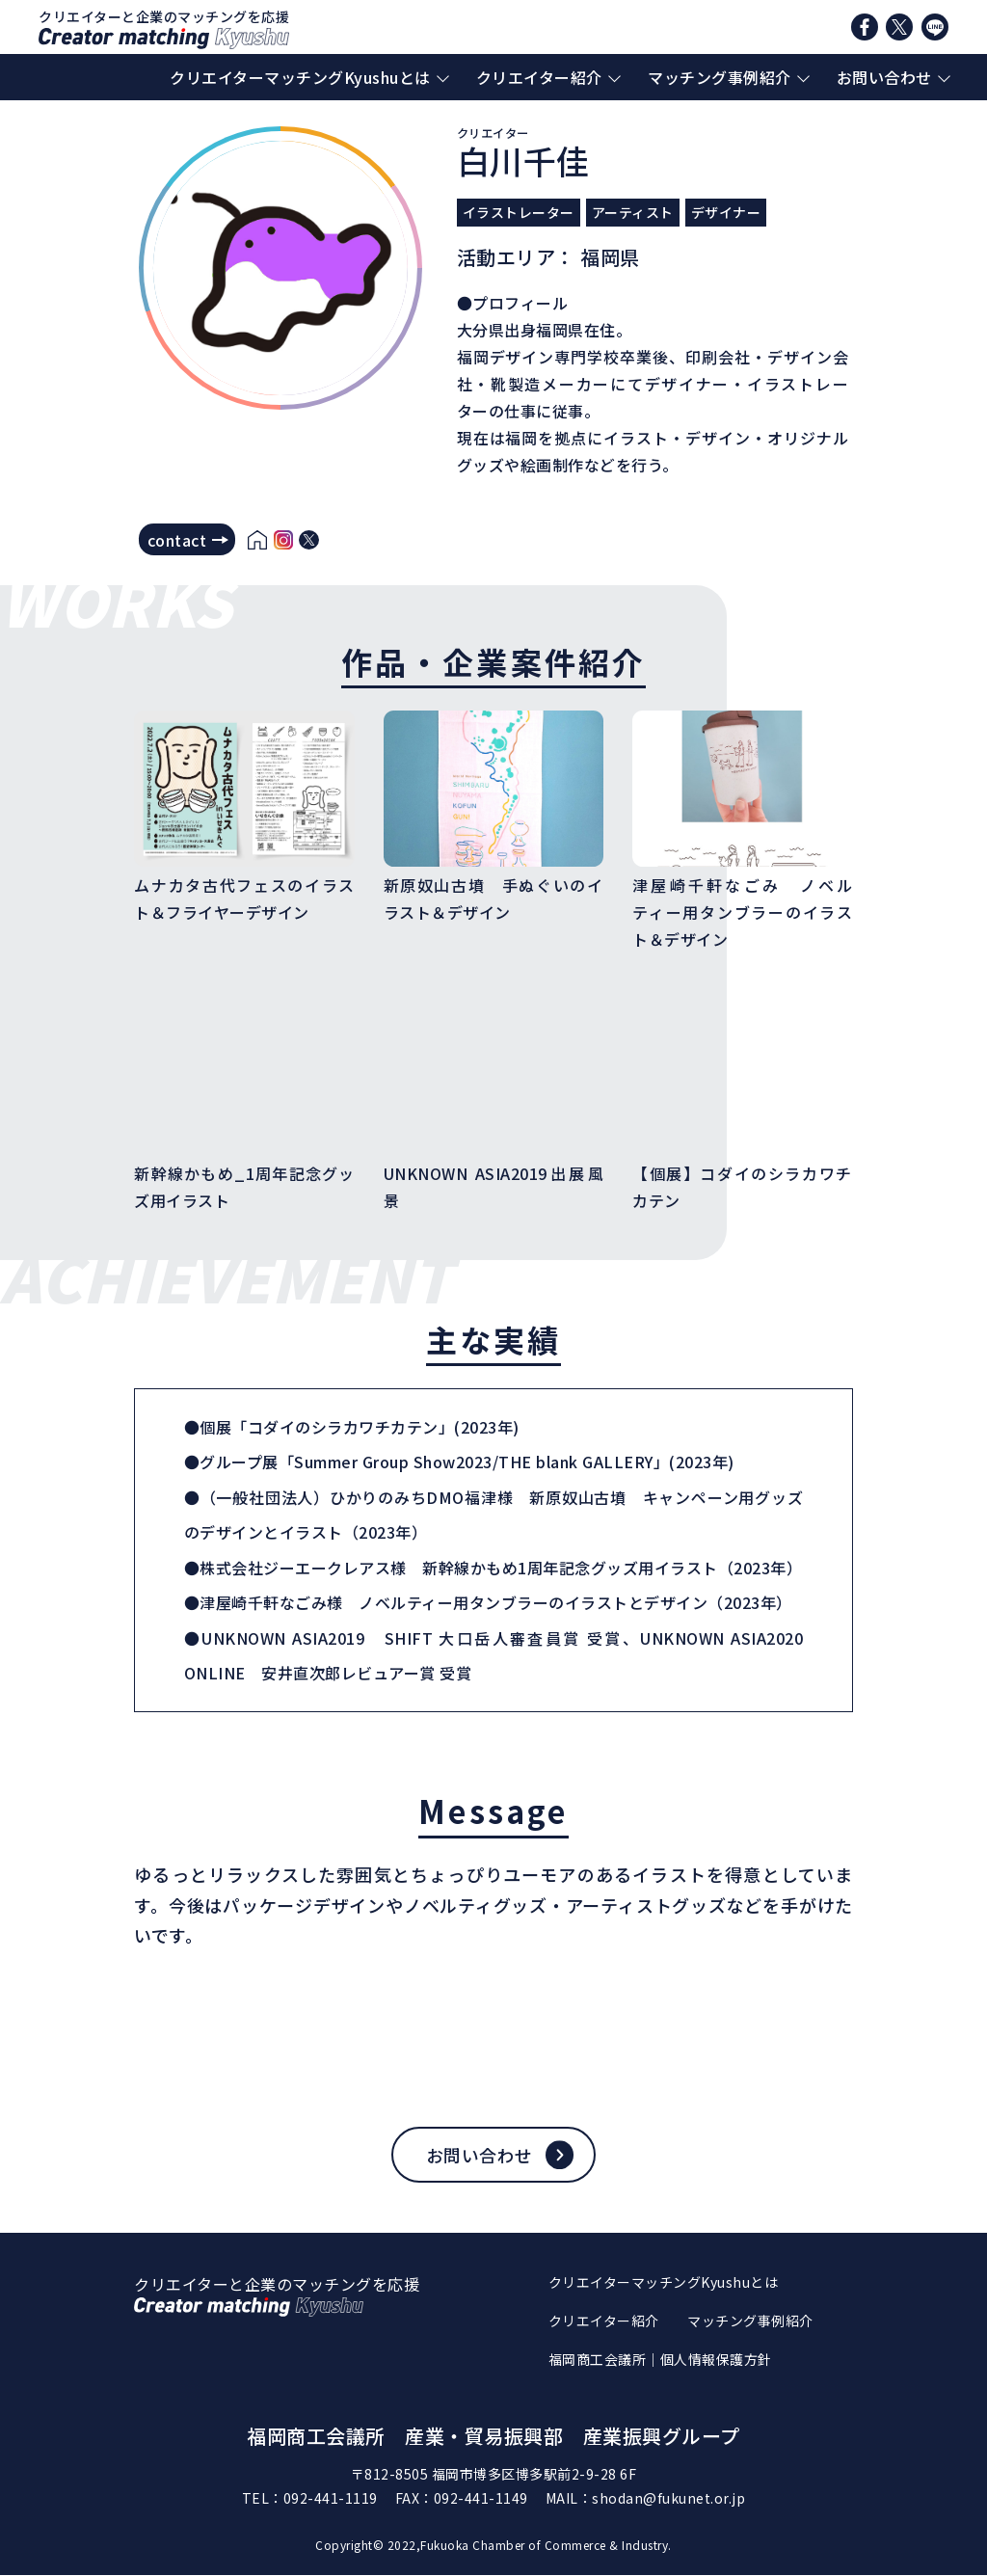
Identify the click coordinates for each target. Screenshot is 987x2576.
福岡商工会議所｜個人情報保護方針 (660, 2359)
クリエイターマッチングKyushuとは (300, 77)
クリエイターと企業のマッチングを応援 (164, 28)
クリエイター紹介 (539, 77)
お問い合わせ (884, 77)
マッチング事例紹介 (719, 77)
